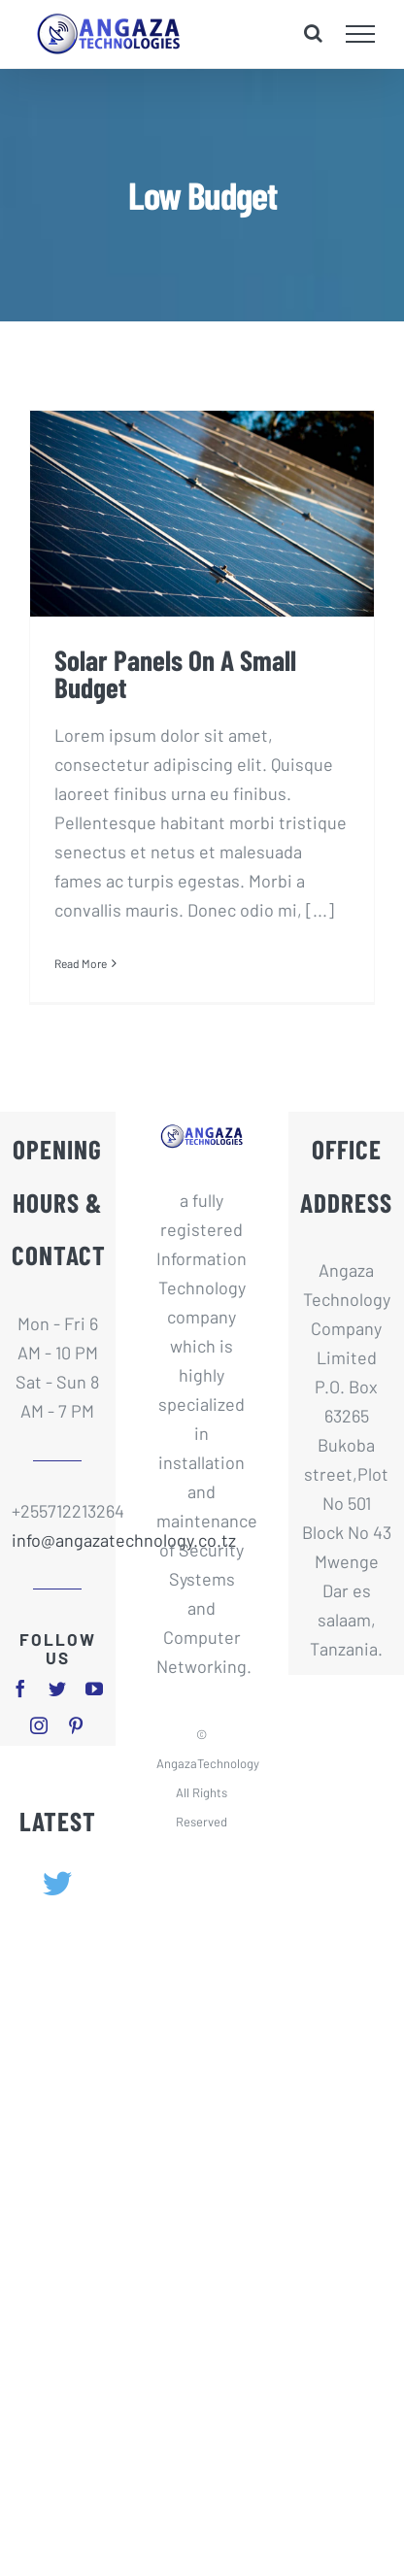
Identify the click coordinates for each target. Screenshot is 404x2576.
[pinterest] (75, 1725)
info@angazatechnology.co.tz (58, 1540)
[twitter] (57, 1688)
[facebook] (20, 1688)
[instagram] (39, 1725)
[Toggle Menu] (360, 34)
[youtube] (94, 1688)
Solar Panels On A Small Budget (175, 673)
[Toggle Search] (313, 33)
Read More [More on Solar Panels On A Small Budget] (80, 963)
